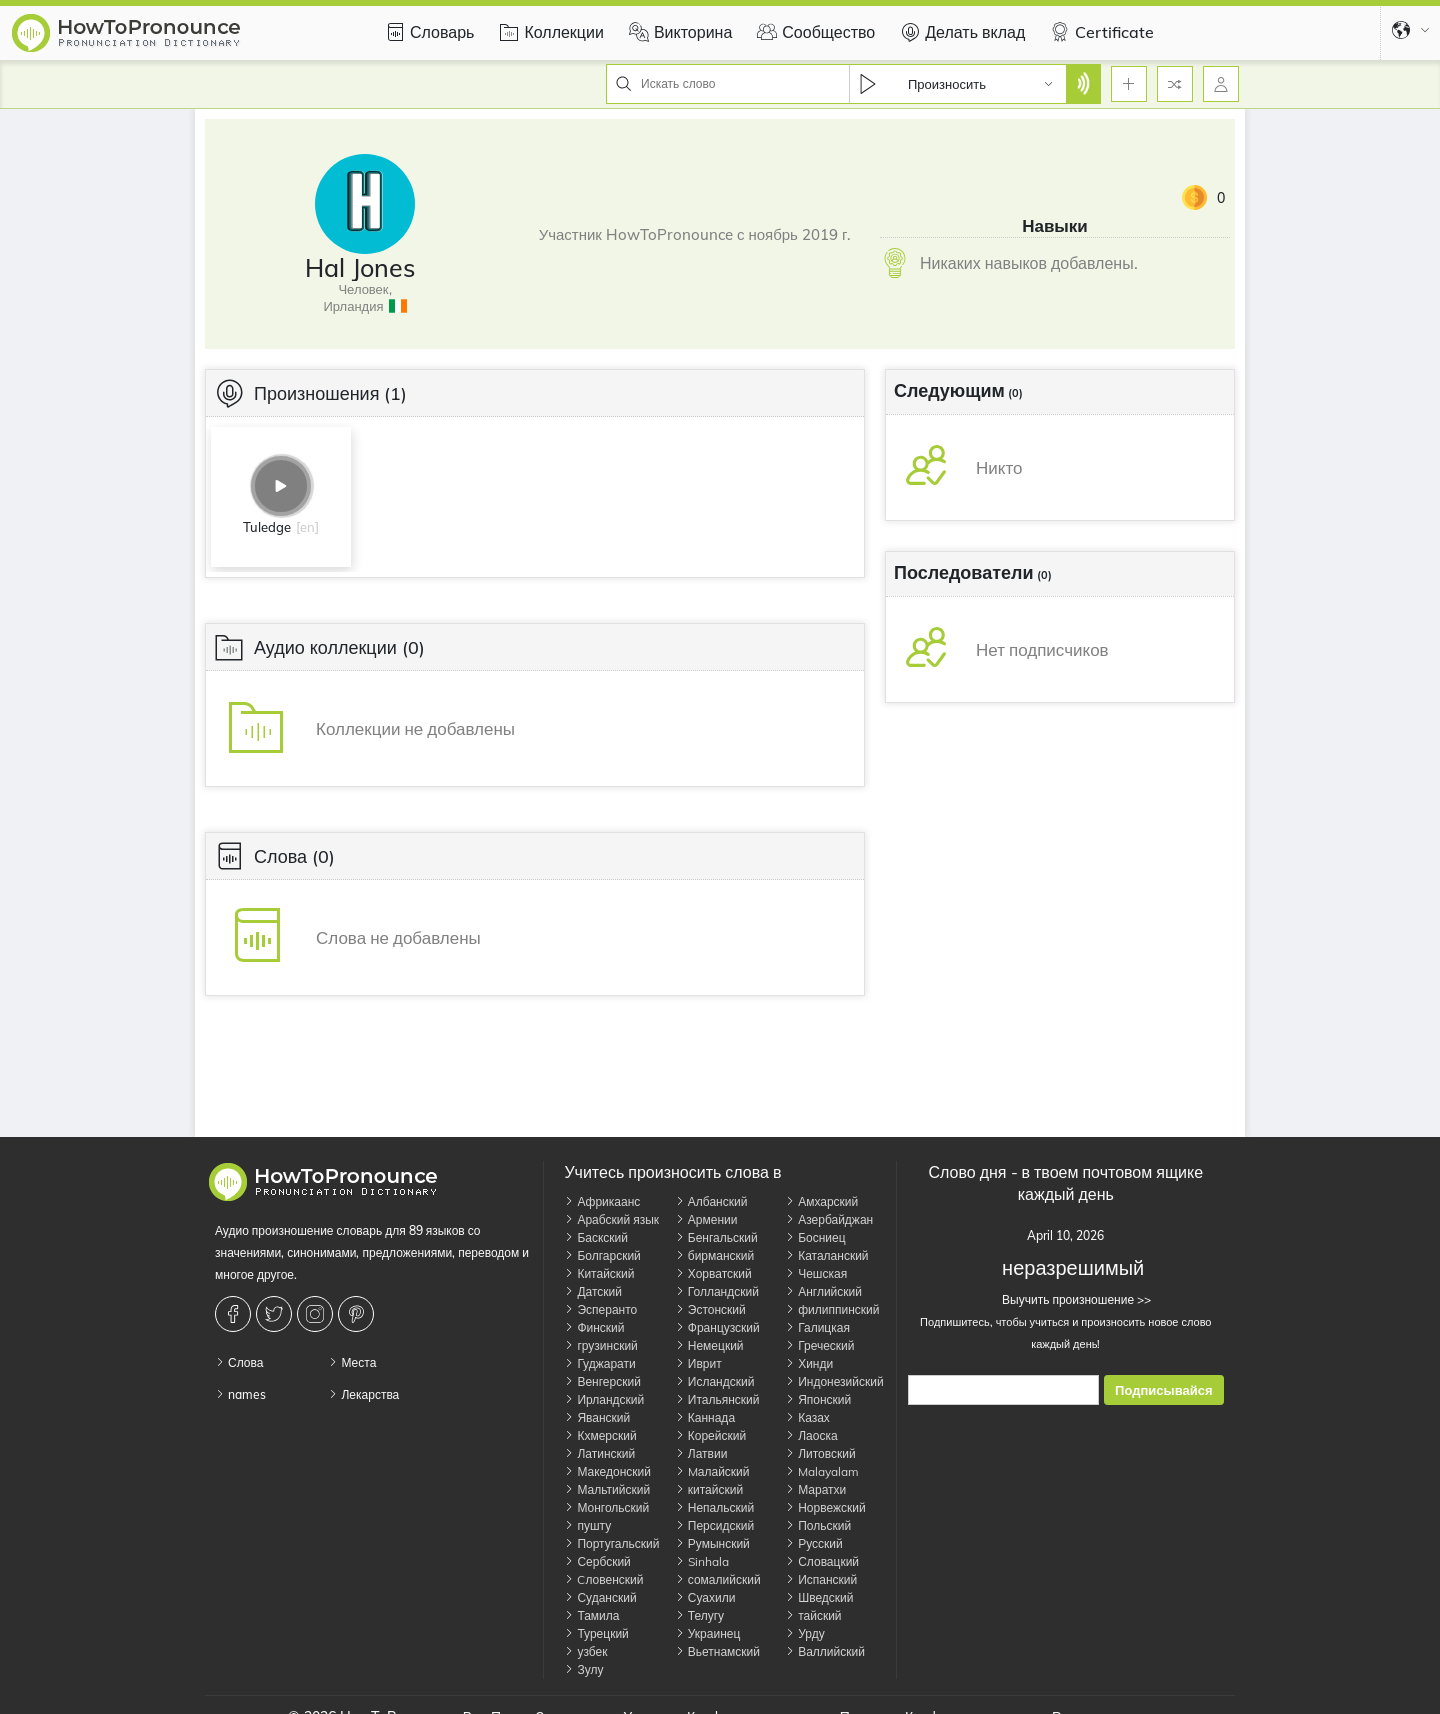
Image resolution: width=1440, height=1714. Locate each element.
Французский (717, 1327)
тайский (813, 1615)
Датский (593, 1291)
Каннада (705, 1417)
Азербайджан (829, 1219)
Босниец (815, 1237)
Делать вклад (960, 32)
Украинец (708, 1633)
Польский (818, 1525)
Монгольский (606, 1507)
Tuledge (267, 527)
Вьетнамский (717, 1651)
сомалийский (718, 1579)
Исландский (715, 1381)
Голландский (717, 1291)
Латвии (701, 1453)
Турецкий (596, 1633)
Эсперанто (600, 1309)
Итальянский (717, 1399)
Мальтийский (607, 1489)
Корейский (710, 1435)
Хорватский (713, 1273)
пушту (587, 1525)
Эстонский (710, 1309)
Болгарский (602, 1255)
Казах (807, 1417)
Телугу (699, 1615)
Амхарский (821, 1201)
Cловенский (603, 1579)
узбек (585, 1651)
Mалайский (712, 1471)
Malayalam (822, 1471)
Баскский (596, 1237)
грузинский (600, 1345)
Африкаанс (602, 1201)
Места (352, 1362)
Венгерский (602, 1381)
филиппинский (832, 1309)
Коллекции (548, 32)
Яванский (597, 1417)
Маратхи (815, 1489)
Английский (823, 1291)
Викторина (678, 32)
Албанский (711, 1201)
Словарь (427, 32)
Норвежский (825, 1507)
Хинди (809, 1363)
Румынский (712, 1543)
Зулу (583, 1669)
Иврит (698, 1363)
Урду (804, 1633)
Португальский (611, 1543)
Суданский (600, 1597)
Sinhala (702, 1561)
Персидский (714, 1525)
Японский (818, 1399)
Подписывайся (1163, 1390)
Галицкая (817, 1327)
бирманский (714, 1255)
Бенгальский (716, 1237)
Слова (239, 1362)
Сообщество (813, 32)
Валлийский (825, 1651)
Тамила (591, 1615)
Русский (814, 1543)
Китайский (599, 1273)
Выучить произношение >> (1065, 1299)
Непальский (714, 1507)
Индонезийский (834, 1381)
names (240, 1394)
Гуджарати (599, 1363)
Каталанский (826, 1255)
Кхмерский (600, 1435)
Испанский (821, 1579)
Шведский (819, 1597)
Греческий (819, 1345)
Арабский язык (611, 1219)
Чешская (816, 1273)
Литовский (820, 1453)
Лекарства (363, 1394)
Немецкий (709, 1345)
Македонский (607, 1471)
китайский (709, 1489)
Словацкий (822, 1561)
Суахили (705, 1597)
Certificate (1099, 32)
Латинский (599, 1453)
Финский (594, 1327)
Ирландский (604, 1399)
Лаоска (811, 1435)
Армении (706, 1219)
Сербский (597, 1561)
